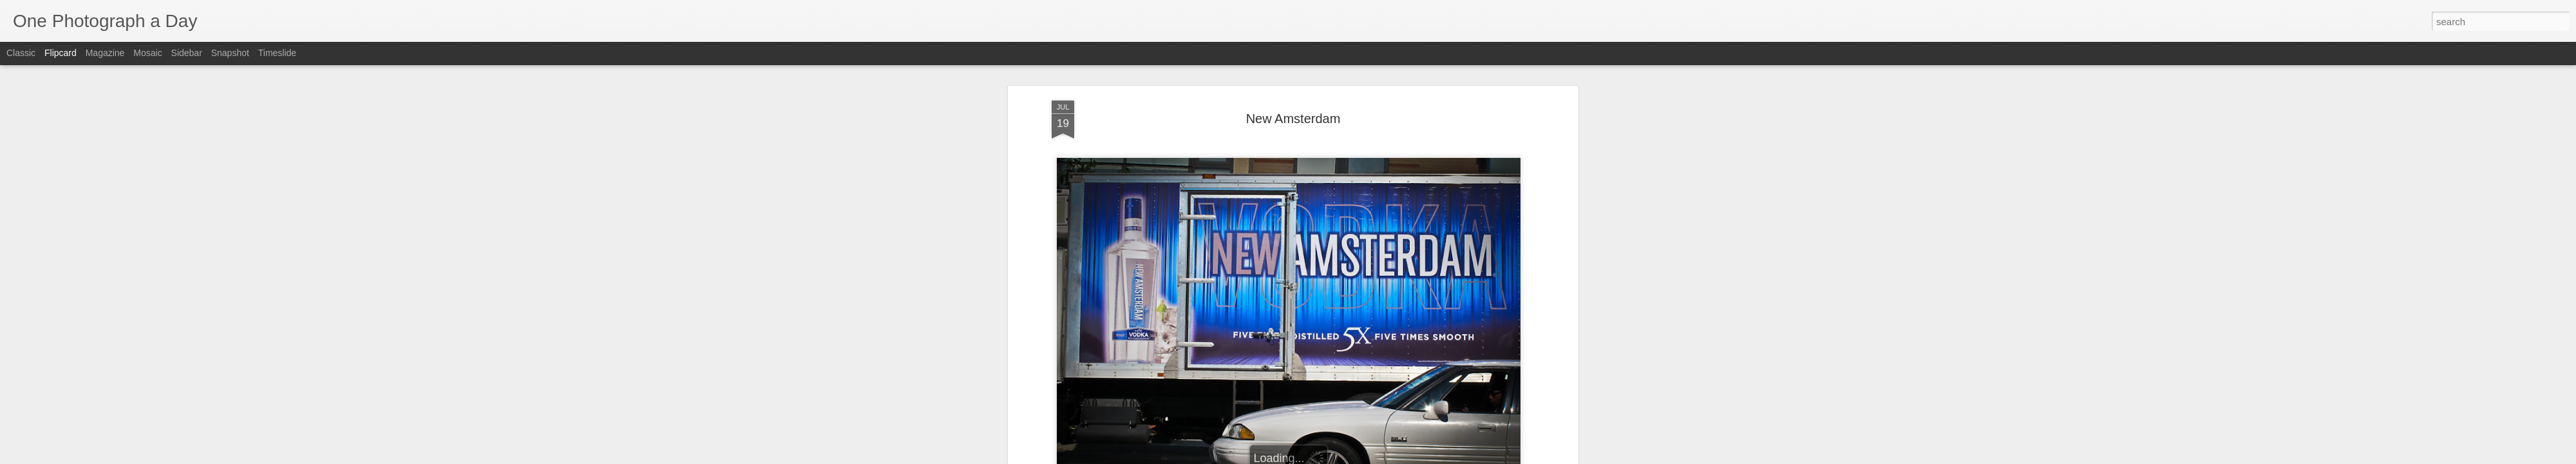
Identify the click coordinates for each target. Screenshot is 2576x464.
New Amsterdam (1353, 109)
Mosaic (147, 53)
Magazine (105, 53)
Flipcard (60, 53)
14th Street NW (1200, 109)
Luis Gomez (1345, 93)
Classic (20, 53)
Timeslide (277, 53)
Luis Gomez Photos (1091, 74)
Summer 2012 (1419, 109)
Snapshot (230, 53)
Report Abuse (1366, 457)
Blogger (1328, 457)
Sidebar (186, 53)
